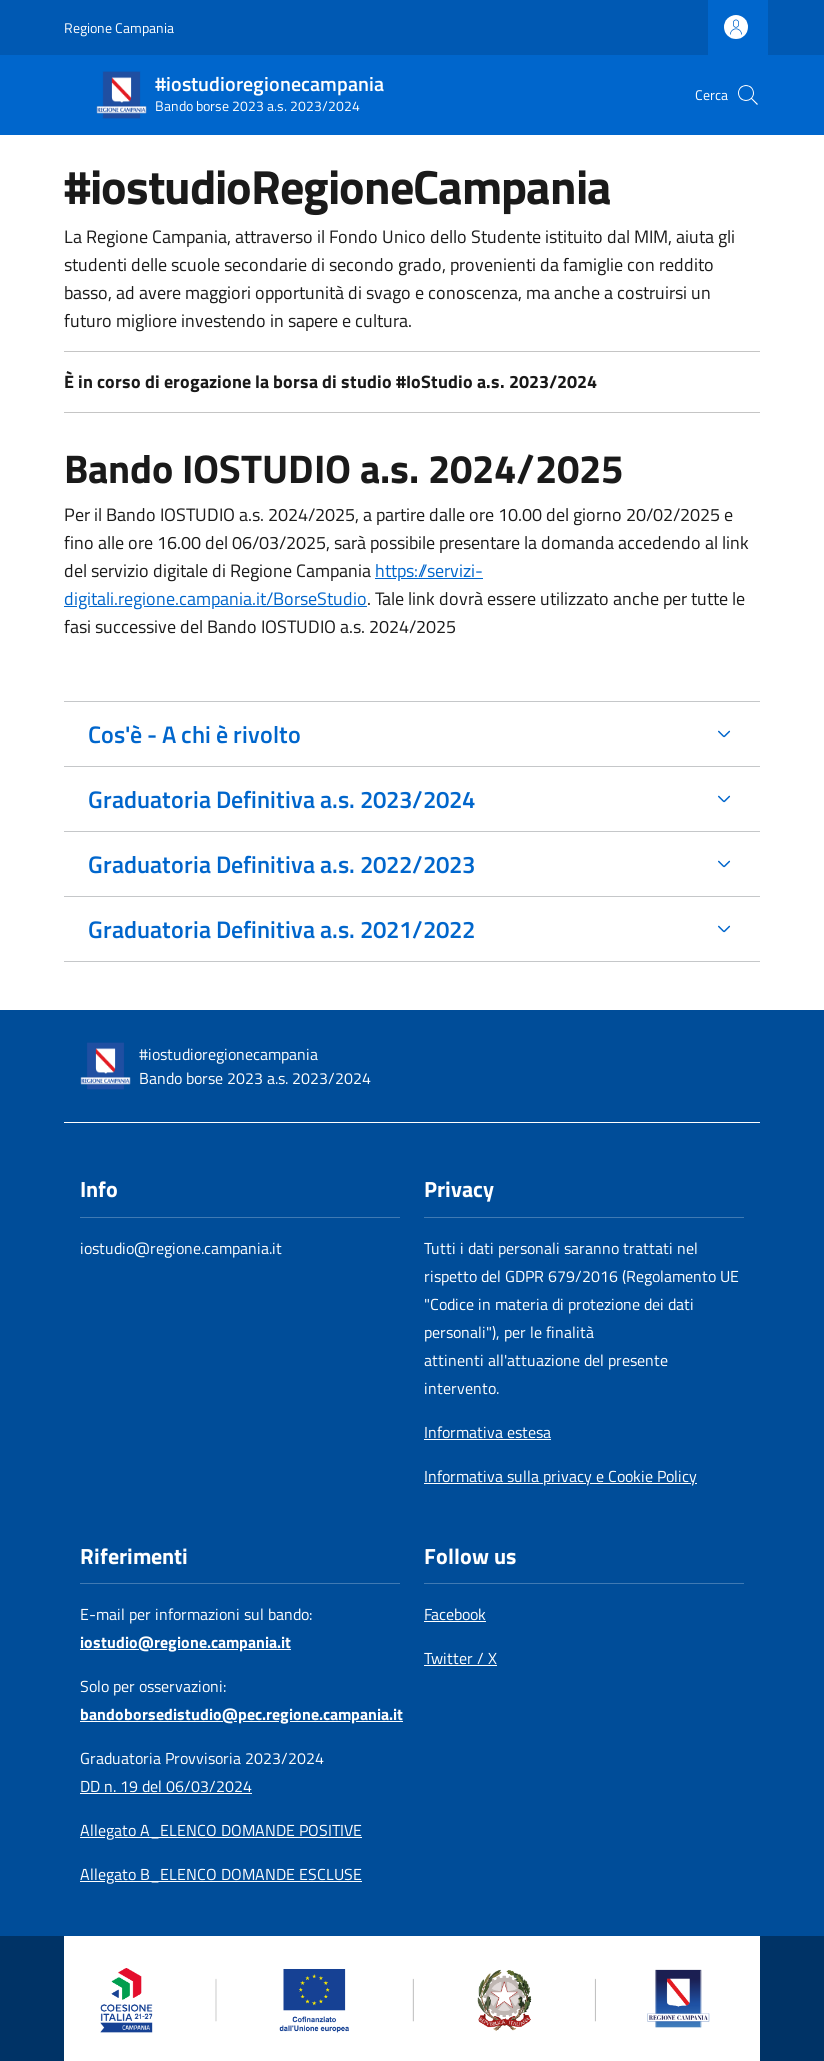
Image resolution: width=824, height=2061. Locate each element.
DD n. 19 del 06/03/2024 (166, 1786)
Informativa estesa (487, 1432)
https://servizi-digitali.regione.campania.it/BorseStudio (273, 584)
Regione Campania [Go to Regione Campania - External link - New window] (119, 27)
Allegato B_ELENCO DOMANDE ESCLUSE (221, 1874)
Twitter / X (460, 1658)
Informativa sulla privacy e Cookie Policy (560, 1476)
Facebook (455, 1614)
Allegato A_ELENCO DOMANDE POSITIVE (221, 1830)
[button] (748, 95)
